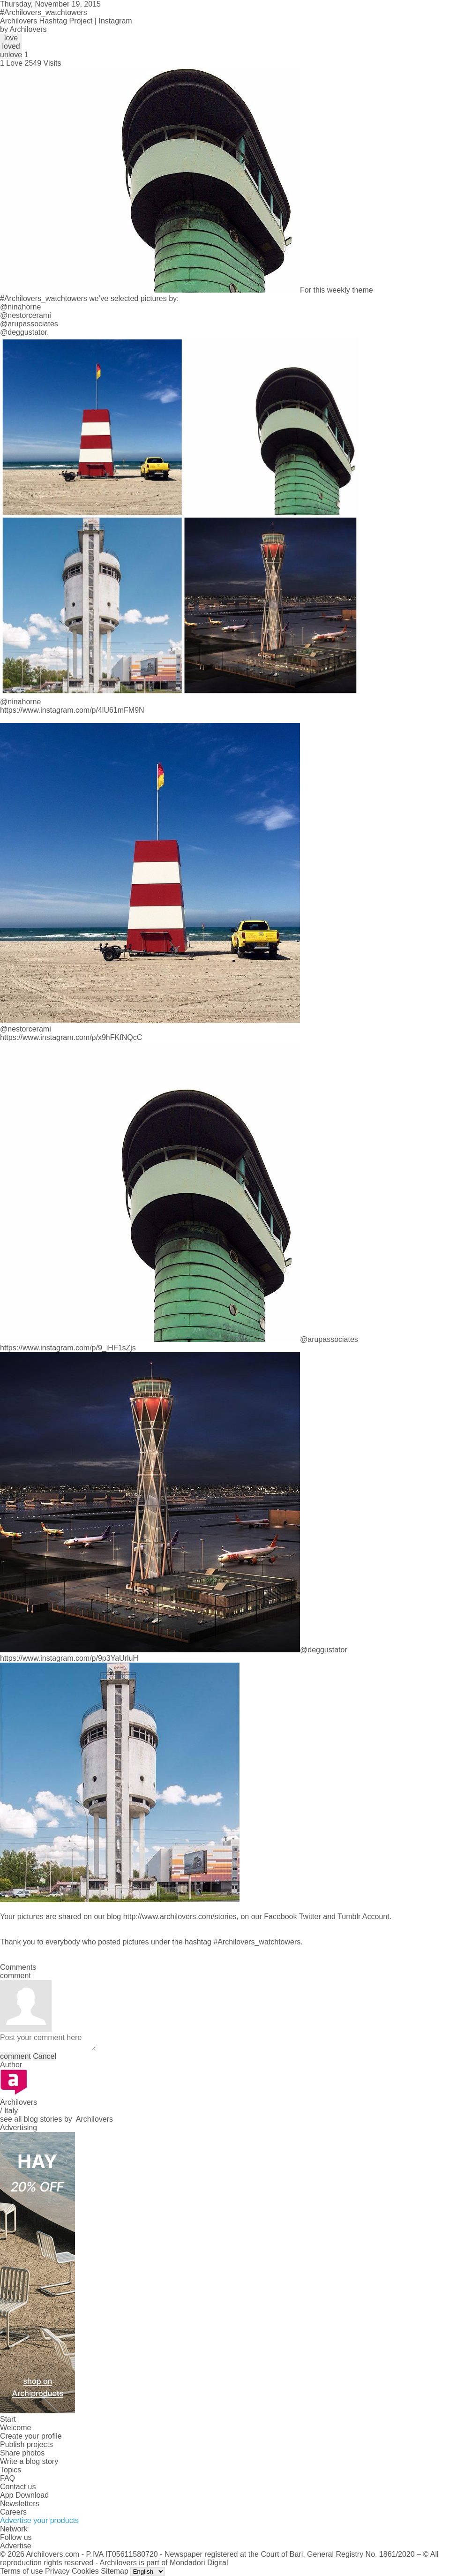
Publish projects (26, 2444)
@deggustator (23, 332)
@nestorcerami (25, 315)
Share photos (22, 2453)
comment (15, 2056)
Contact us (18, 2487)
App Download (24, 2495)
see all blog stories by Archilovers (56, 2119)
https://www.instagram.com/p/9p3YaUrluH (69, 1658)
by (23, 29)
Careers (13, 2512)
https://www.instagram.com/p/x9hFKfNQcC (71, 1037)
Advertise (15, 2546)
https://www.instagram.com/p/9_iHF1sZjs (68, 1348)
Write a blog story (29, 2461)
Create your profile (31, 2436)
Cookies (85, 2571)
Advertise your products (39, 2520)
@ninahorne (20, 307)
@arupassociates (29, 324)
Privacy (57, 2571)
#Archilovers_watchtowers (43, 298)
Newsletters (19, 2504)
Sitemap (114, 2571)
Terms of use (21, 2571)
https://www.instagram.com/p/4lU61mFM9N (72, 710)
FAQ (7, 2478)
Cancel (44, 2056)
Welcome (15, 2428)
